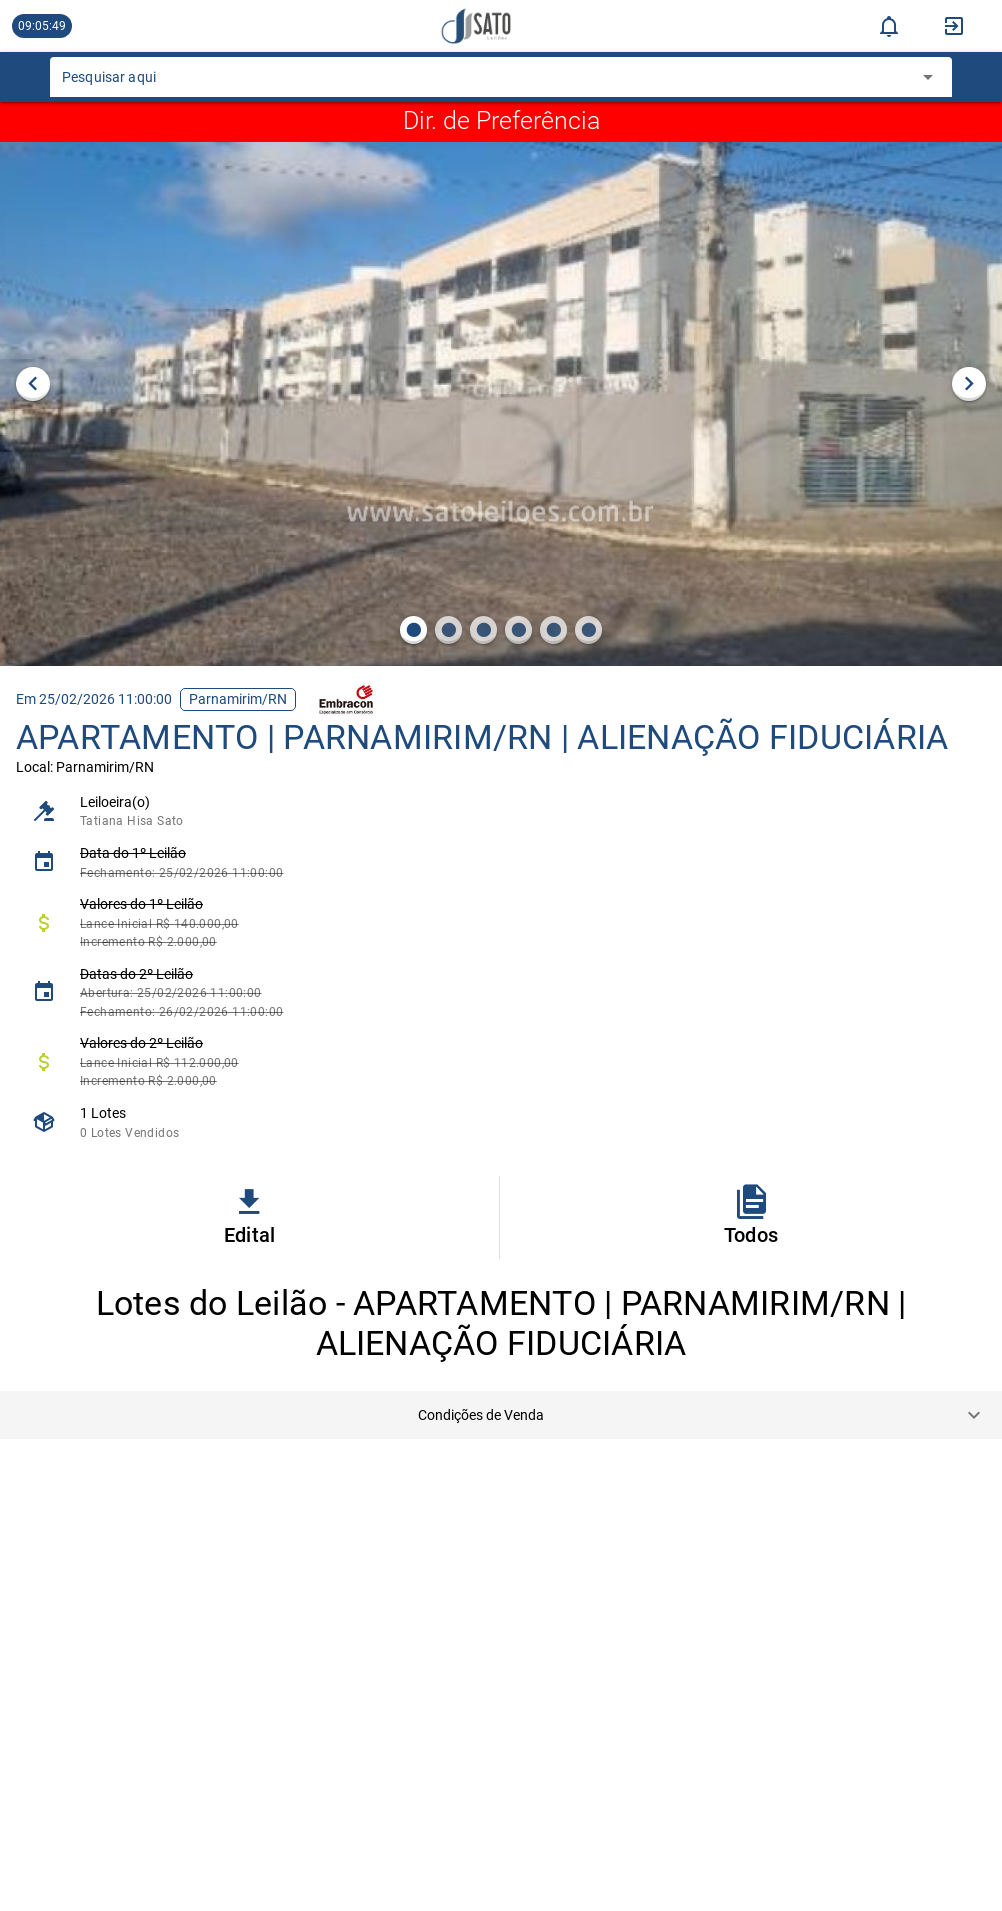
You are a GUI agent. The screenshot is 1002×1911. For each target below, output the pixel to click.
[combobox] (486, 83)
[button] (501, 1415)
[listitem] (501, 811)
